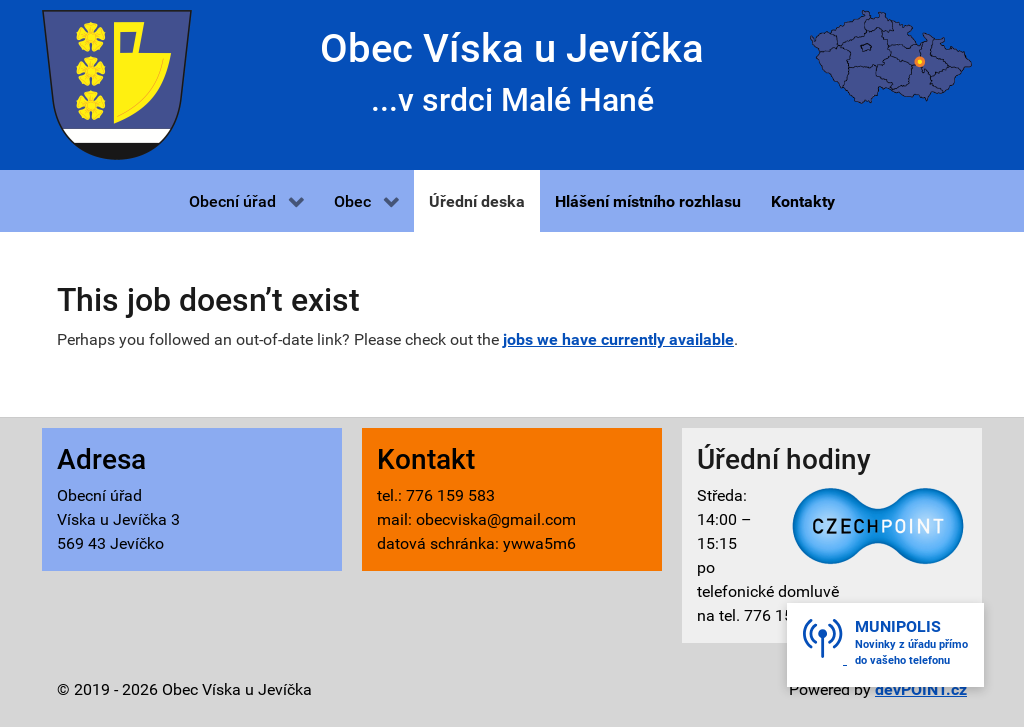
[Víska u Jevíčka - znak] (117, 83)
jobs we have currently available (618, 339)
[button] (246, 201)
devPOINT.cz (921, 689)
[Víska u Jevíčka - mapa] (891, 55)
